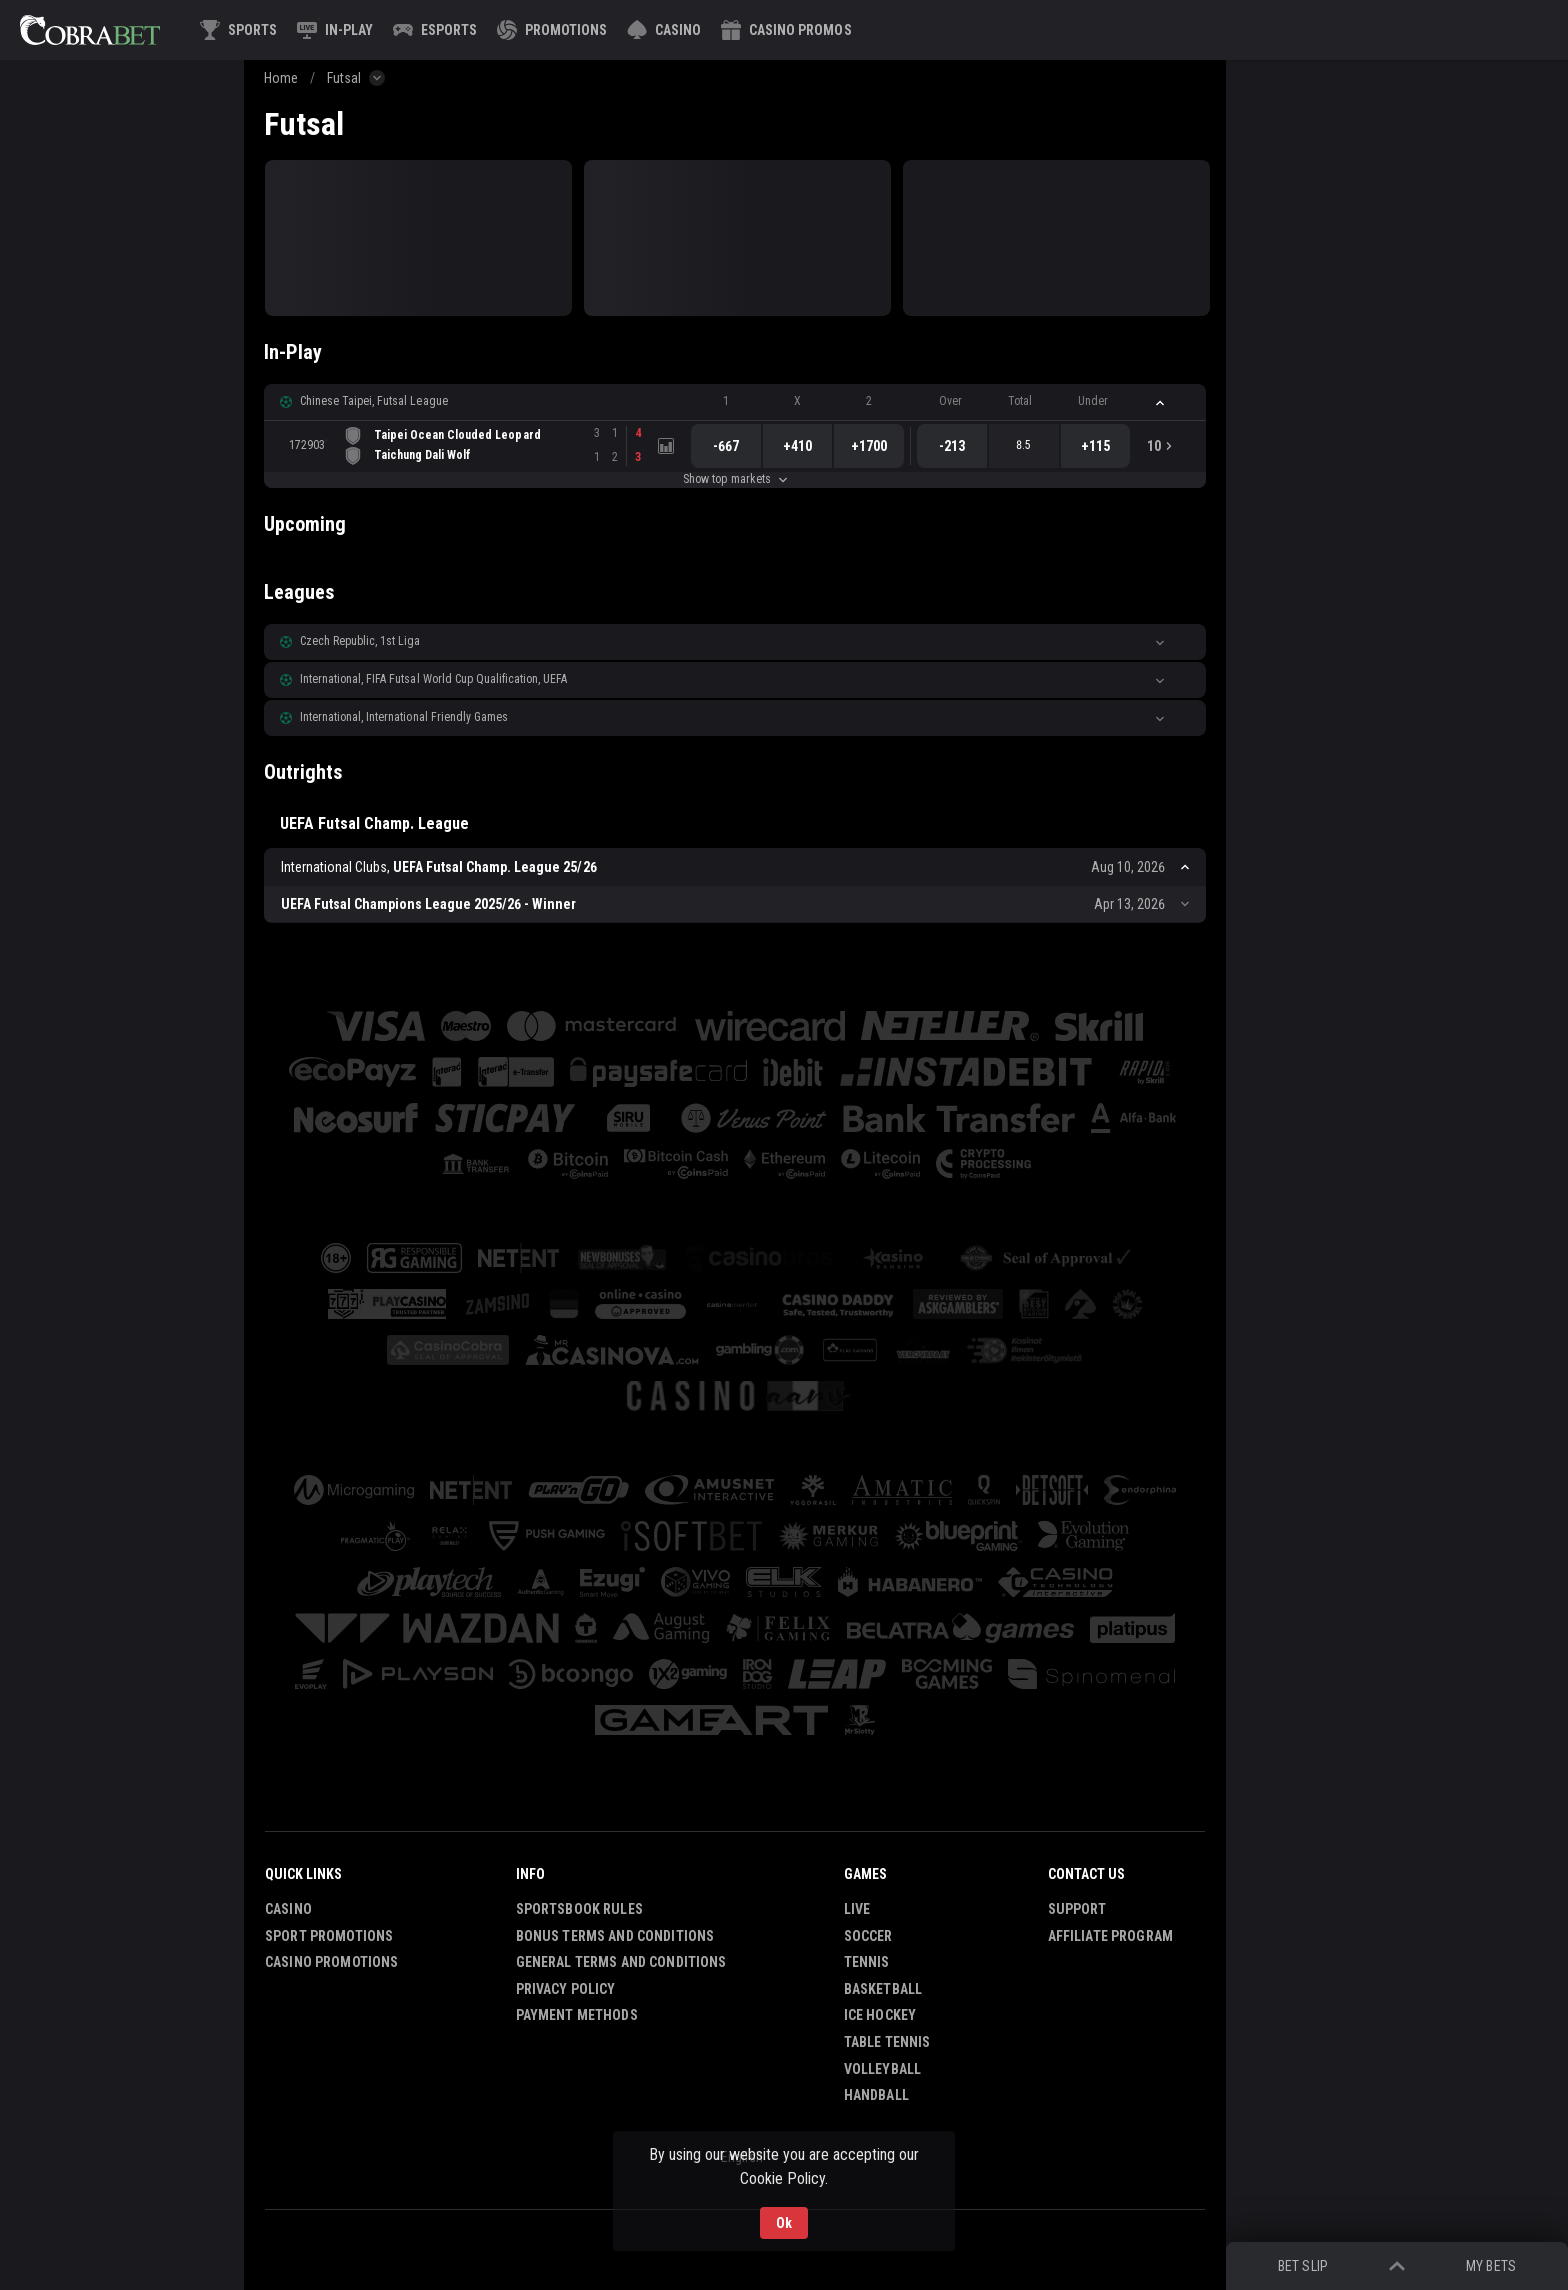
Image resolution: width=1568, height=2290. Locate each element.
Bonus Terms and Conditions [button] (615, 1936)
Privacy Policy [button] (566, 1989)
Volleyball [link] (882, 2069)
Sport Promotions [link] (329, 1936)
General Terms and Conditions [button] (621, 1962)
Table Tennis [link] (887, 2042)
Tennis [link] (867, 1962)
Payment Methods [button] (577, 2015)
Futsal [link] (344, 78)
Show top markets (734, 479)
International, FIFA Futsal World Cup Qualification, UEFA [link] (433, 679)
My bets (1490, 2266)
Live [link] (857, 1909)
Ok (784, 2223)
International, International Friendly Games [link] (404, 717)
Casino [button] (288, 1909)
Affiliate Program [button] (1110, 1936)
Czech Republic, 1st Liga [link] (360, 641)
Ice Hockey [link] (880, 2015)
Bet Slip (1302, 2266)
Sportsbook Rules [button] (579, 1909)
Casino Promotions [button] (331, 1962)
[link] (90, 30)
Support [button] (1077, 1909)
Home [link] (281, 78)
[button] (664, 30)
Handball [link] (876, 2095)
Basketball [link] (883, 1989)
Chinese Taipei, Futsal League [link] (374, 401)
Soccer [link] (868, 1936)
